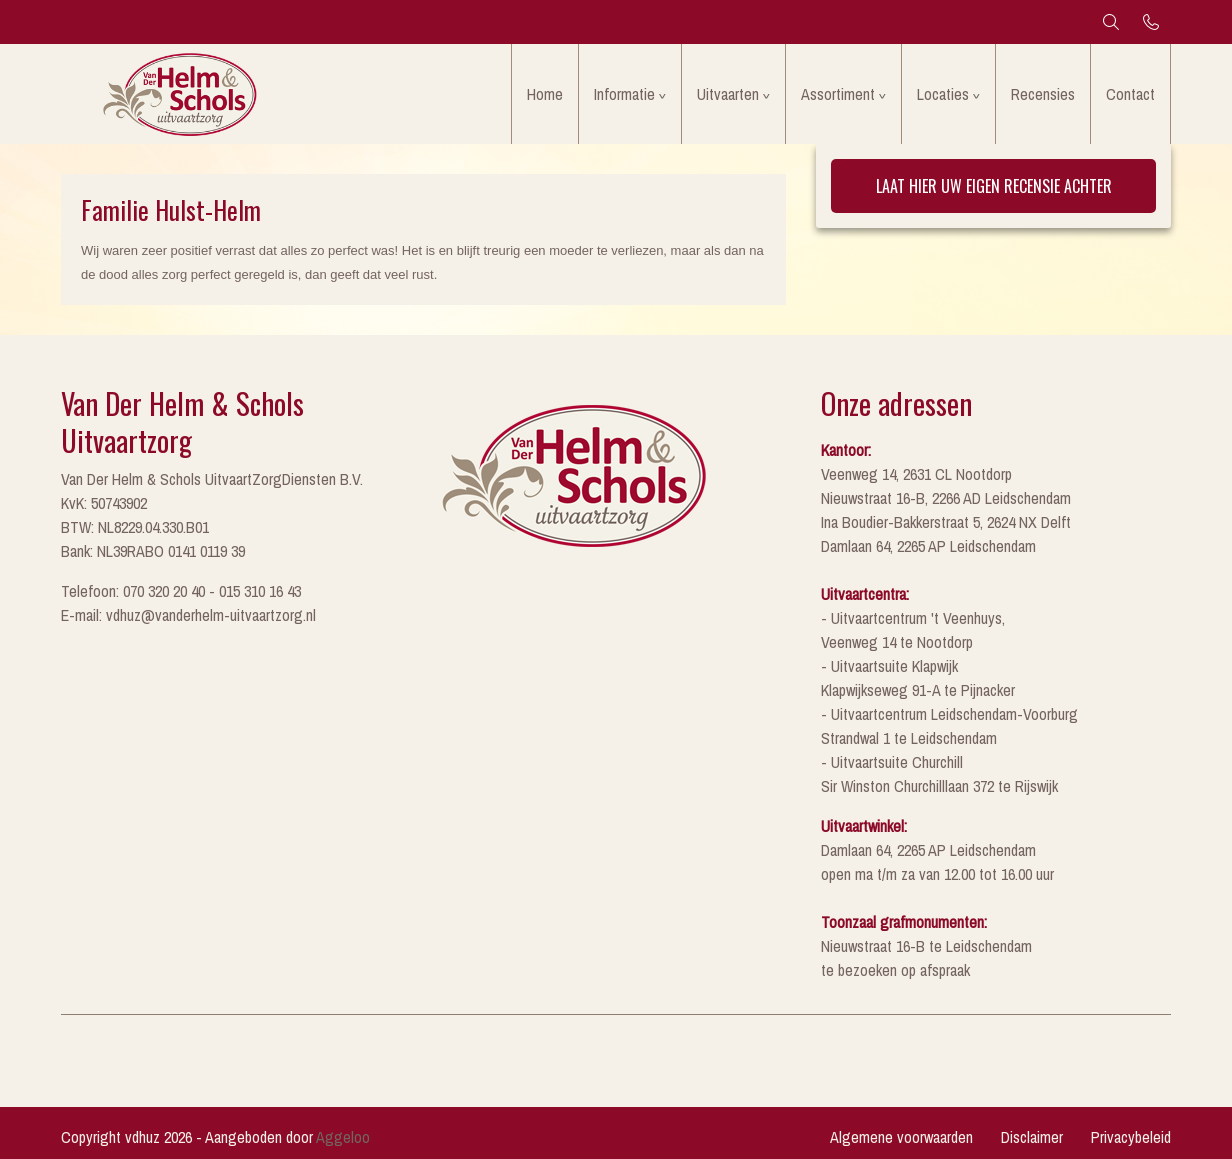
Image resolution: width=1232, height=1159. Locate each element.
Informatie (624, 94)
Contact (1130, 94)
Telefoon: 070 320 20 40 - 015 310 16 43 (181, 591)
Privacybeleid (1131, 1137)
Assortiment (838, 94)
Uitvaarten (728, 94)
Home (545, 94)
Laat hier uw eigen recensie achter (994, 186)
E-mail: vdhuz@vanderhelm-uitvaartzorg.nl (188, 615)
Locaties (943, 94)
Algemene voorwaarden (901, 1137)
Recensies (1043, 94)
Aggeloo (343, 1137)
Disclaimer (1032, 1137)
